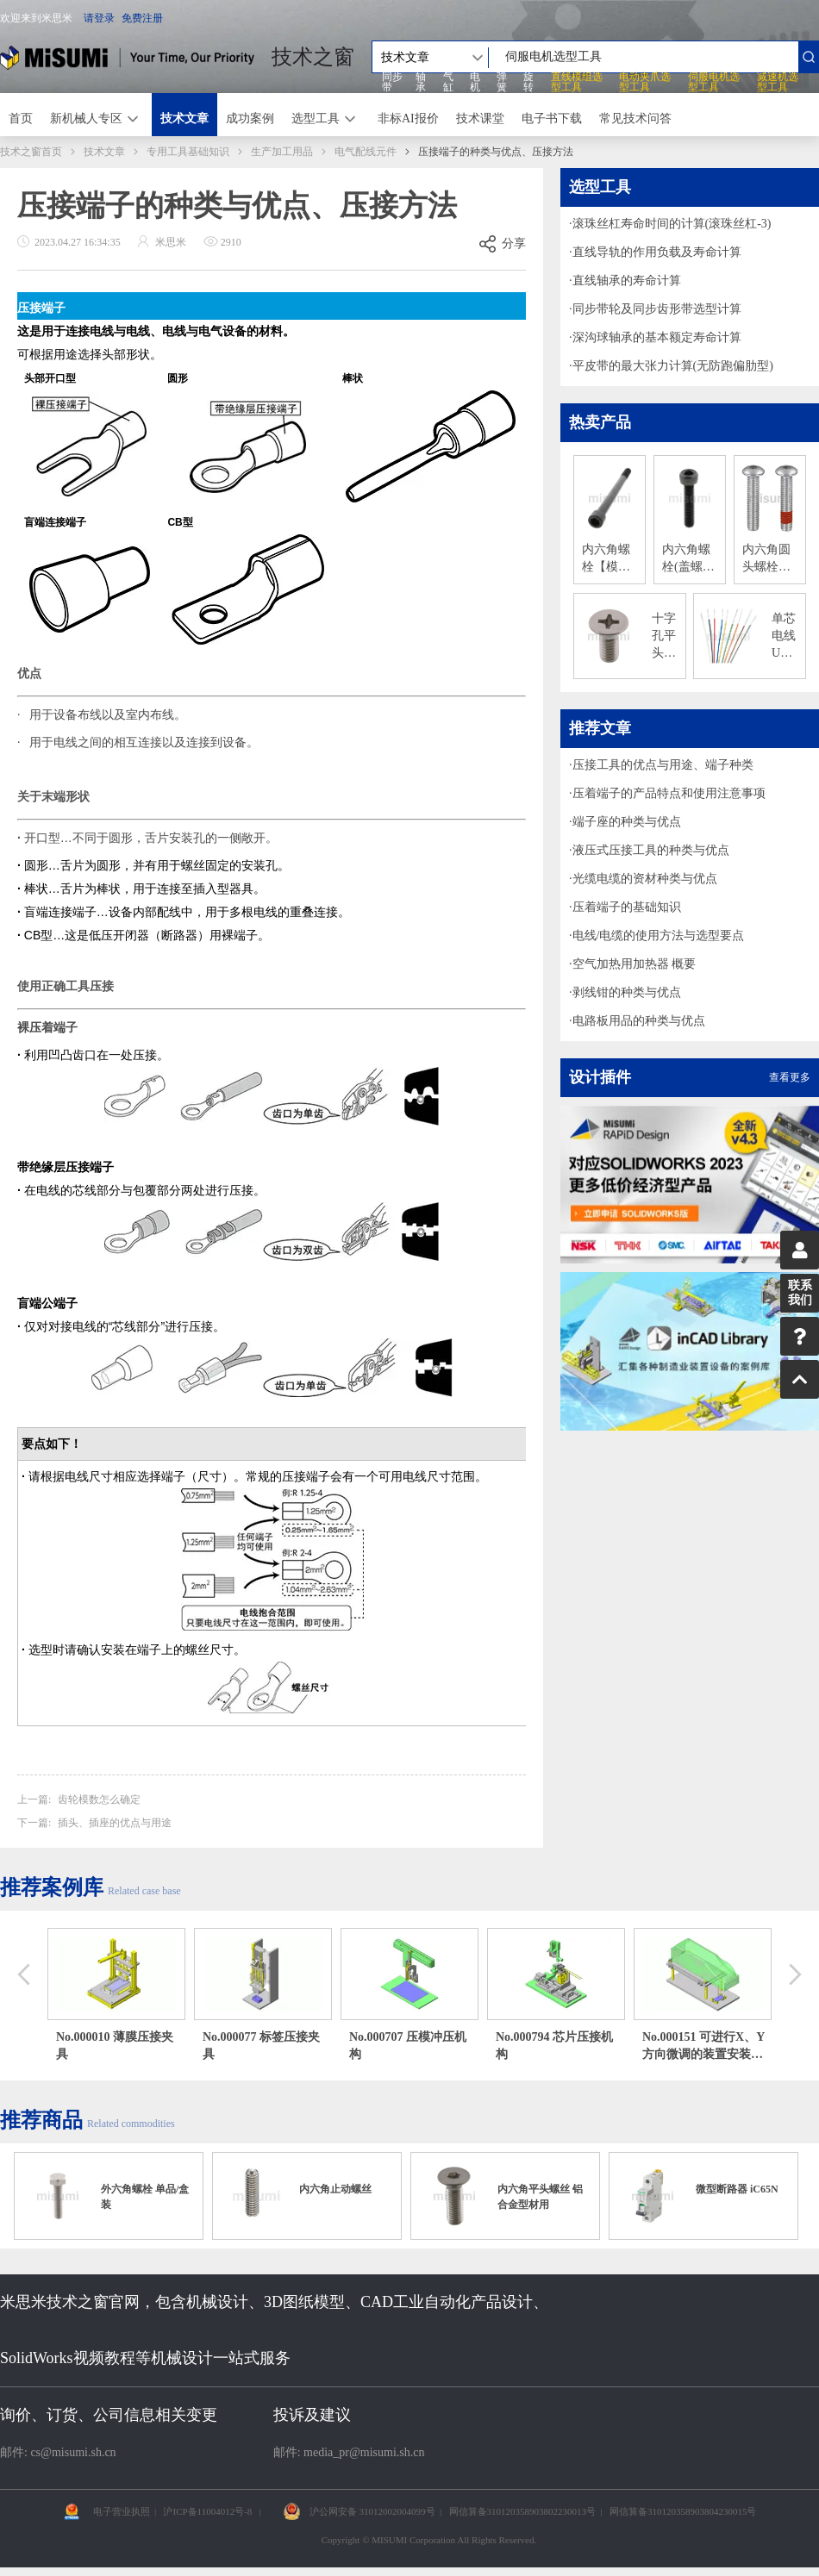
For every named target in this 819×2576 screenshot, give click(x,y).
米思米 (127, 57)
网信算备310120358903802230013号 (523, 2511)
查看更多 (789, 1077)
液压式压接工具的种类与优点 (650, 850)
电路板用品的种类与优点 (638, 1020)
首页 (21, 118)
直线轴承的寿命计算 (626, 280)
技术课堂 (480, 118)
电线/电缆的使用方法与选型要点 (658, 935)
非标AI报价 (408, 118)
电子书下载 (552, 118)
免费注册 (142, 18)
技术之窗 (313, 57)
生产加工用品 (282, 152)
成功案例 (250, 118)
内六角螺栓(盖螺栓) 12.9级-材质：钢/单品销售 (688, 559)
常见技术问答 (635, 118)
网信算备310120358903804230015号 (683, 2511)
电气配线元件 (365, 152)
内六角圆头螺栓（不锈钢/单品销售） (768, 559)
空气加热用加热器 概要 (634, 963)
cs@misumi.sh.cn (73, 2452)
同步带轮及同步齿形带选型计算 (656, 309)
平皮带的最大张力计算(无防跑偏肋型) (672, 365)
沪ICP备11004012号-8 (207, 2511)
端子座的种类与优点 (626, 821)
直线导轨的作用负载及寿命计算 (656, 252)
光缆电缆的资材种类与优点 (644, 878)
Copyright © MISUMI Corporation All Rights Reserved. (429, 2540)
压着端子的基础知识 (626, 907)
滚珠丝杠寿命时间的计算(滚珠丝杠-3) (672, 223)
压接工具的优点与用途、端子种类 (662, 764)
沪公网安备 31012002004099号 (372, 2511)
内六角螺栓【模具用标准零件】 (606, 559)
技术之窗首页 (31, 152)
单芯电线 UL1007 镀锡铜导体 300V (784, 637)
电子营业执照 (121, 2511)
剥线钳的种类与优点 (626, 992)
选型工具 (315, 118)
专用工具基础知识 (188, 152)
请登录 (99, 18)
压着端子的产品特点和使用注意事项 (669, 793)
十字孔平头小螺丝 (664, 637)
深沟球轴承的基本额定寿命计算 (656, 337)
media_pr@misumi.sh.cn (363, 2452)
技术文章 (184, 118)
